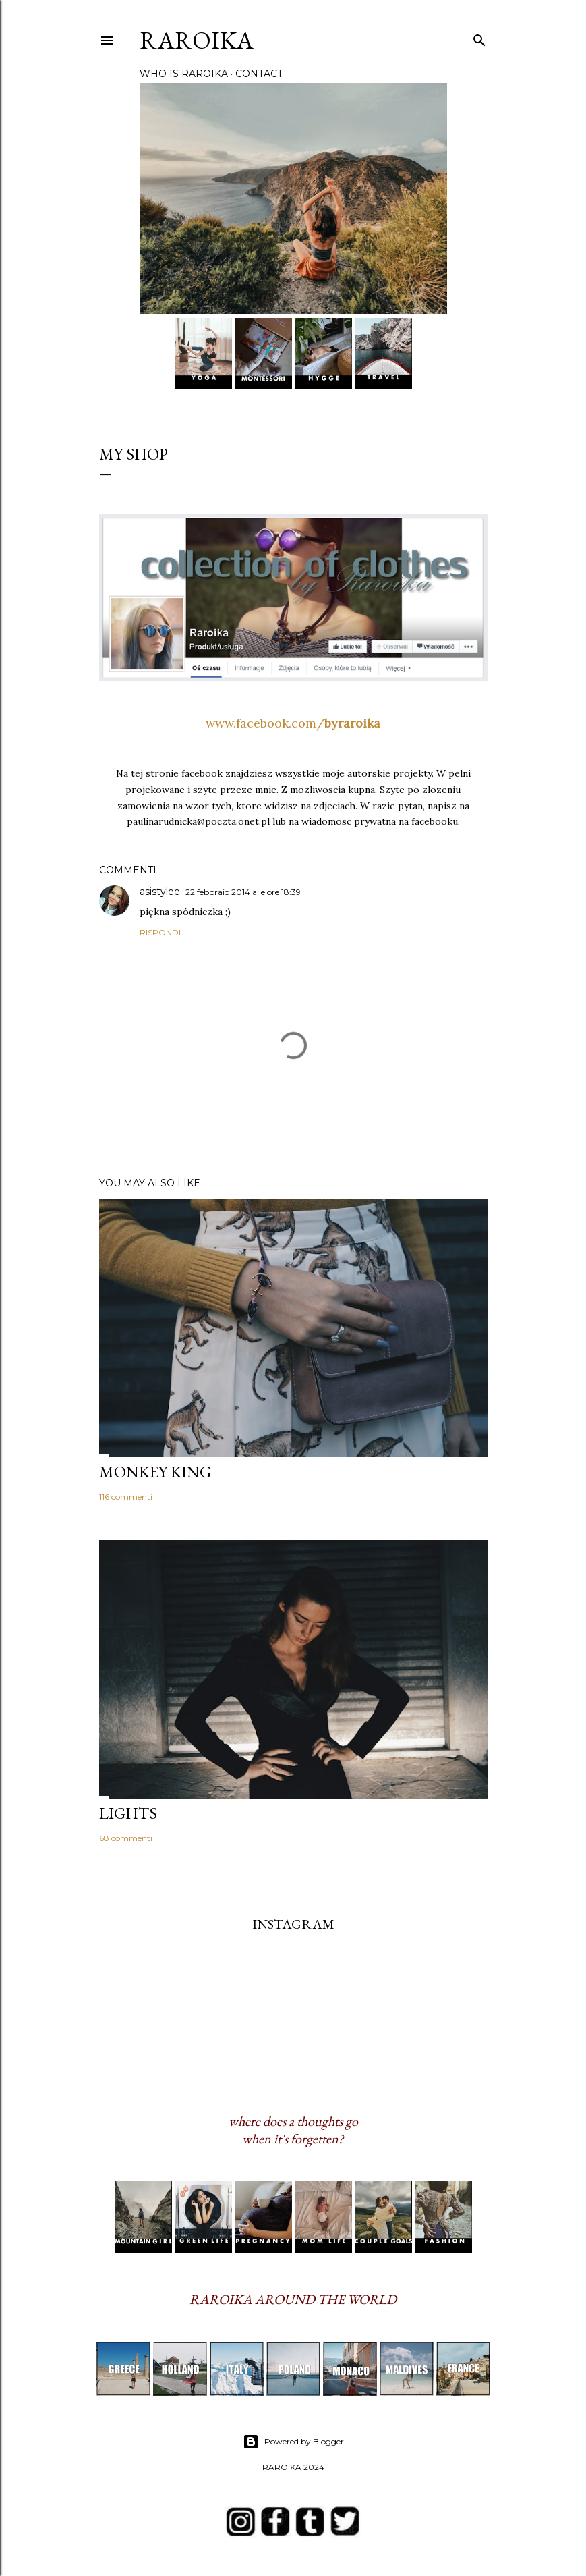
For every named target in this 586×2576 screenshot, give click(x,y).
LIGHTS (128, 1813)
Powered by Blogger (293, 2442)
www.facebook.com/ (293, 723)
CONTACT (259, 73)
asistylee (160, 891)
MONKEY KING (155, 1471)
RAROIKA (197, 40)
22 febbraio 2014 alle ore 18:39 (243, 892)
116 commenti (125, 1496)
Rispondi (160, 932)
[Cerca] (479, 37)
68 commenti (125, 1838)
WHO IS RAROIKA (184, 73)
